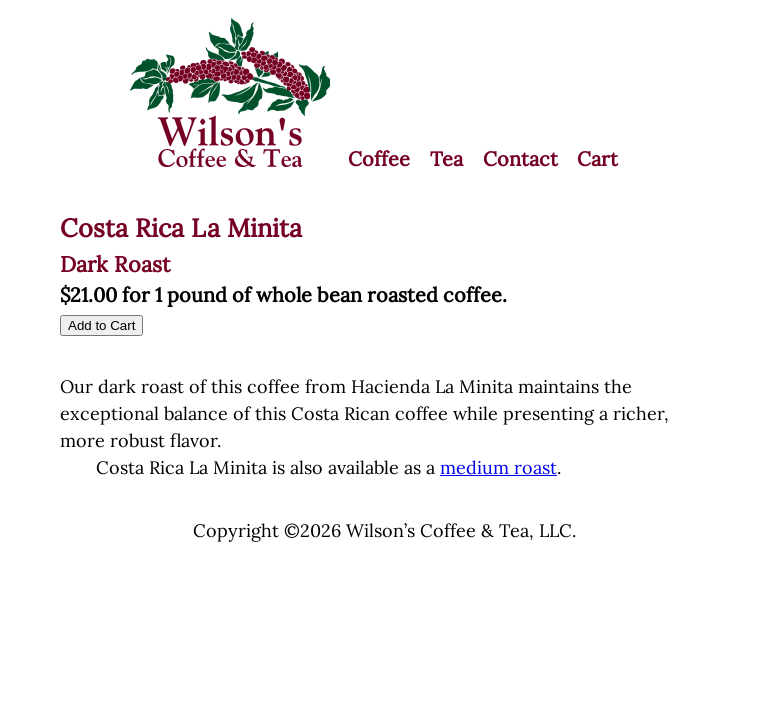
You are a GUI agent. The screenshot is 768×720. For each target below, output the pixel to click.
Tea (446, 158)
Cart (597, 158)
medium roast (498, 467)
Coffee (379, 158)
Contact (520, 158)
